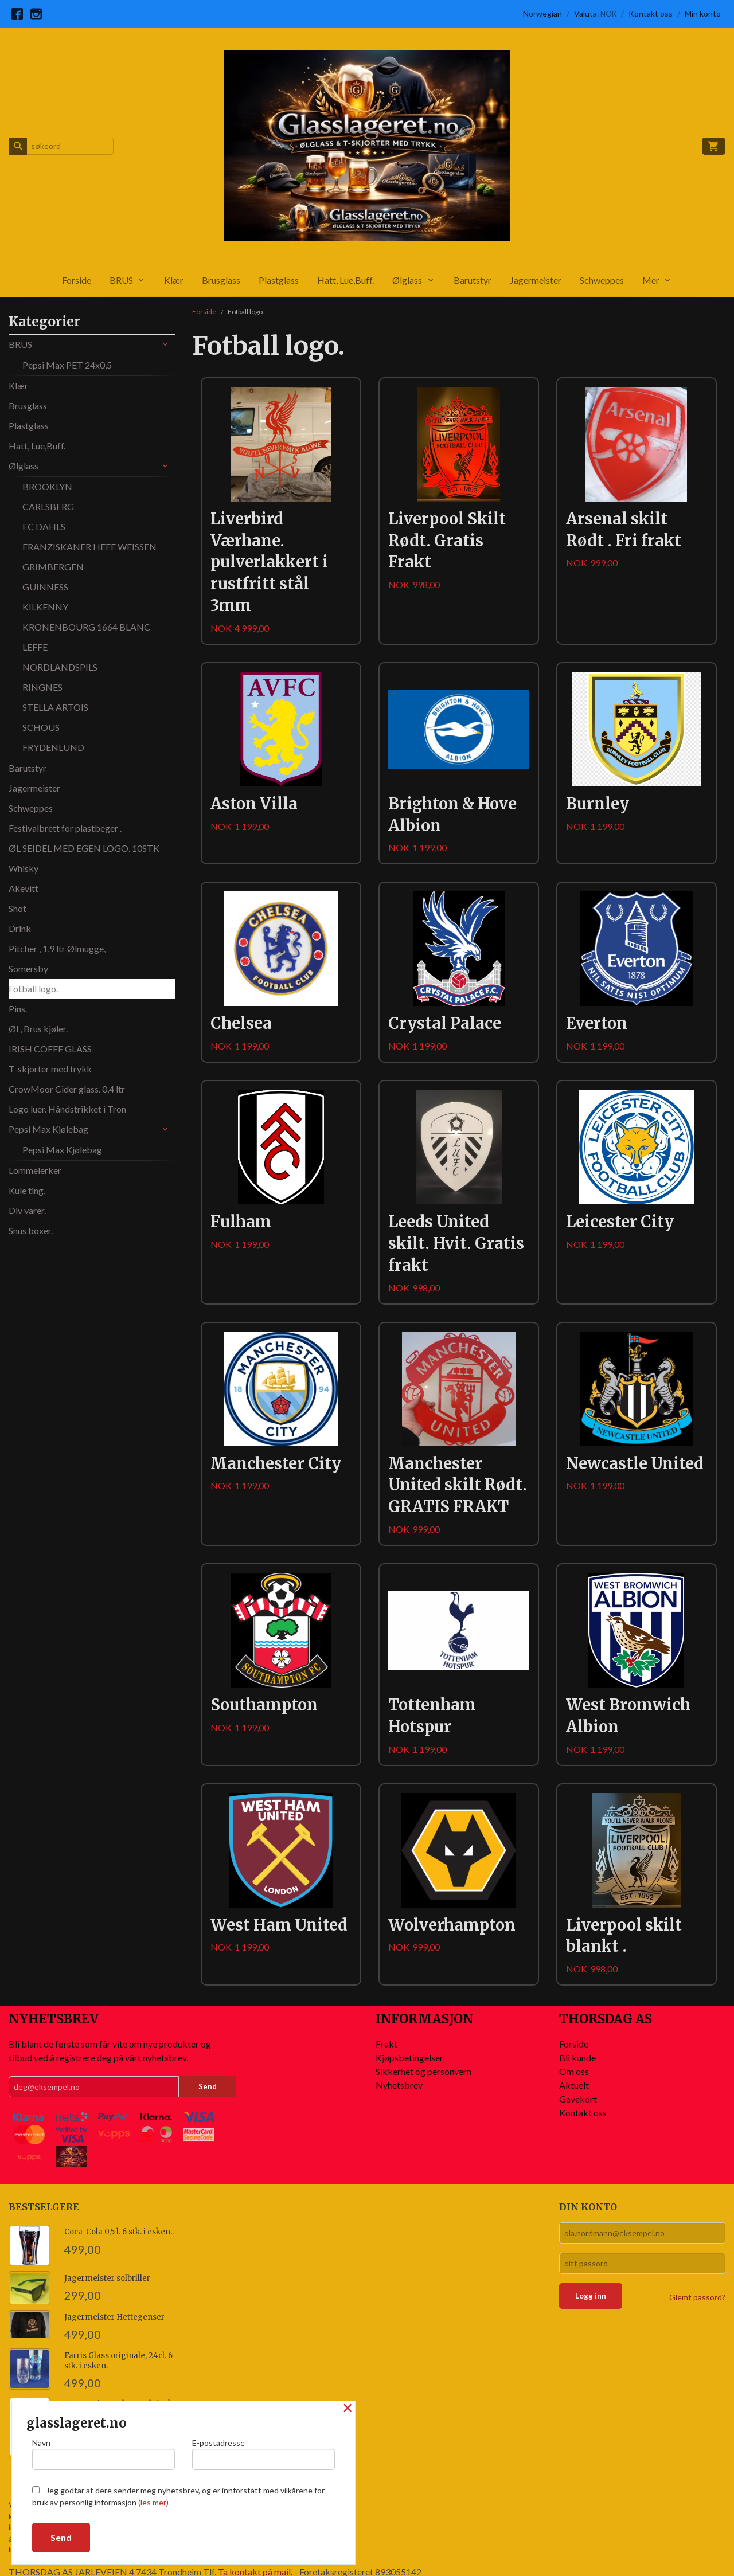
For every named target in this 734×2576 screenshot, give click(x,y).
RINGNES (42, 687)
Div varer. (27, 1210)
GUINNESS (45, 586)
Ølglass (407, 280)
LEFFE (35, 646)
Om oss (574, 2071)
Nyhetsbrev (399, 2085)
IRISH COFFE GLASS (50, 1048)
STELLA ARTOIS (55, 707)
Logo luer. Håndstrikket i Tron (67, 1108)
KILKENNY (45, 606)
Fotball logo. (33, 988)
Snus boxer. (31, 1230)
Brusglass (221, 280)
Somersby (28, 968)
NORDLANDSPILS (59, 666)
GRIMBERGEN (53, 566)
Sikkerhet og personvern (423, 2071)
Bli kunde (577, 2057)
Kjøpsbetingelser (409, 2057)
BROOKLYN (47, 486)
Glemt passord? (697, 2297)
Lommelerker (35, 1170)
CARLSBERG (48, 506)
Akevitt (23, 888)
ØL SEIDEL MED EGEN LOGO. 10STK (84, 848)
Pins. (18, 1008)
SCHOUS (41, 727)
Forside (76, 280)
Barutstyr (472, 280)
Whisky (23, 868)
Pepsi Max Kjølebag (48, 1128)
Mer (650, 280)
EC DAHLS (43, 526)
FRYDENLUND (53, 747)
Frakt (386, 2043)
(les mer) (153, 2502)
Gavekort (578, 2098)
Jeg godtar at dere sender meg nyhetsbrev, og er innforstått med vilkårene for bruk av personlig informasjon (178, 2496)
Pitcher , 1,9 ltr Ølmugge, (57, 948)
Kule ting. (27, 1190)
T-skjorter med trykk (50, 1068)
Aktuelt (574, 2085)
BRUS (121, 280)
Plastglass (279, 280)
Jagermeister (535, 280)
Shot (17, 908)
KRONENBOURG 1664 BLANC (86, 626)
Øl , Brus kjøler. (38, 1028)
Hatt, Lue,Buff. (345, 280)
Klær (174, 280)
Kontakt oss (583, 2112)
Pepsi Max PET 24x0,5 (67, 364)
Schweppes (602, 280)
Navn (103, 2454)
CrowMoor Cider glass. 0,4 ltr (67, 1088)
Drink (20, 928)
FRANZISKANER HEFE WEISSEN (89, 546)
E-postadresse (263, 2454)
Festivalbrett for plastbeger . (65, 828)
